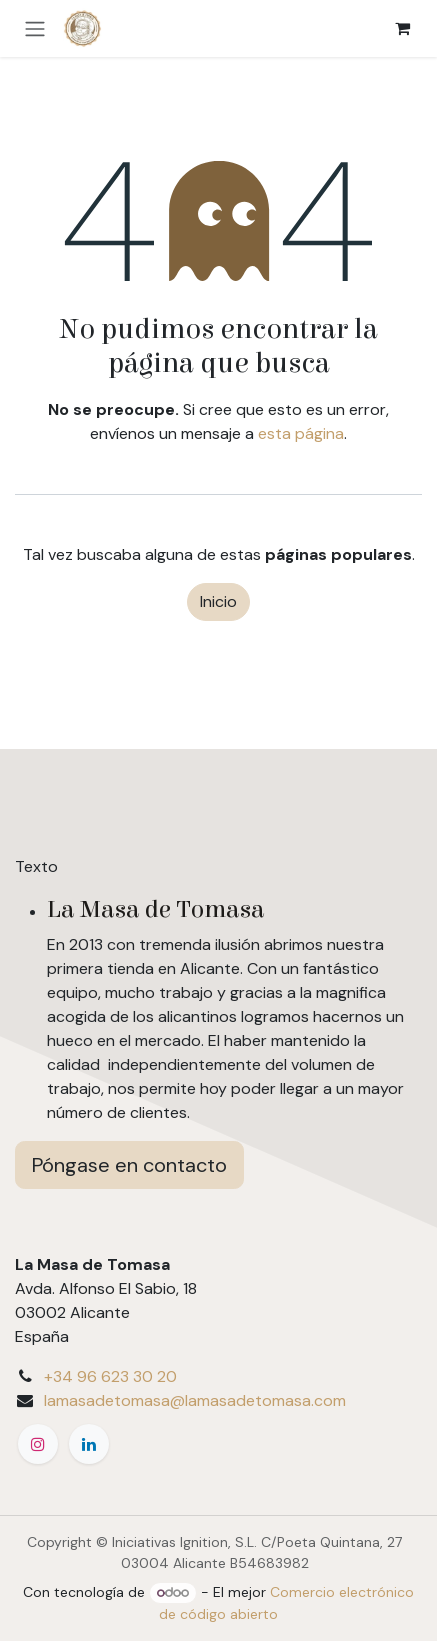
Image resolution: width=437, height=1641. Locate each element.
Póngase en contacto (129, 1165)
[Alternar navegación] (35, 28)
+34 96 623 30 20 (110, 1376)
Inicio (218, 601)
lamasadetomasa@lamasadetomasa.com (195, 1400)
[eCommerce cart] (402, 28)
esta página (301, 433)
